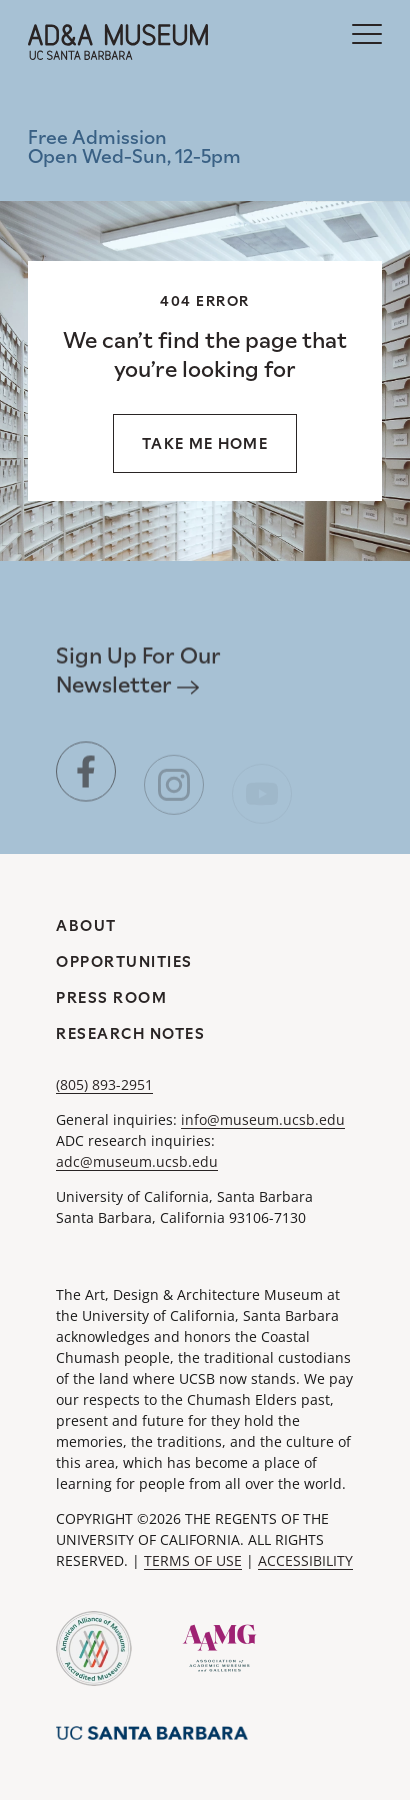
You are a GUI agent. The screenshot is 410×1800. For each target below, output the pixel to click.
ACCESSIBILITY (305, 1560)
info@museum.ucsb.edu (263, 1119)
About (86, 925)
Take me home (205, 443)
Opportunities (124, 961)
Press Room (111, 997)
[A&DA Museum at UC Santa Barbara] (118, 42)
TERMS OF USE (193, 1560)
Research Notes (130, 1033)
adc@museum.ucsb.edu (137, 1161)
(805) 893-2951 (104, 1084)
